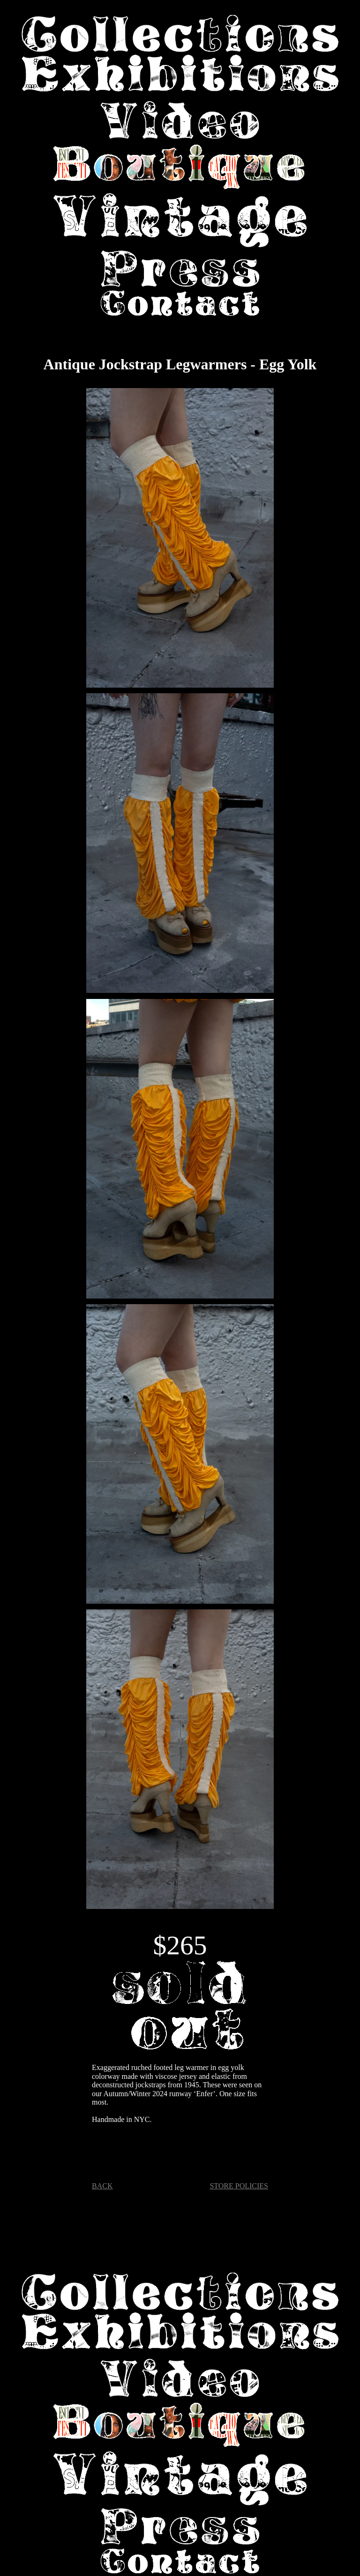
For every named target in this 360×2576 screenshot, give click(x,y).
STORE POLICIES (239, 2186)
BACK (102, 2186)
